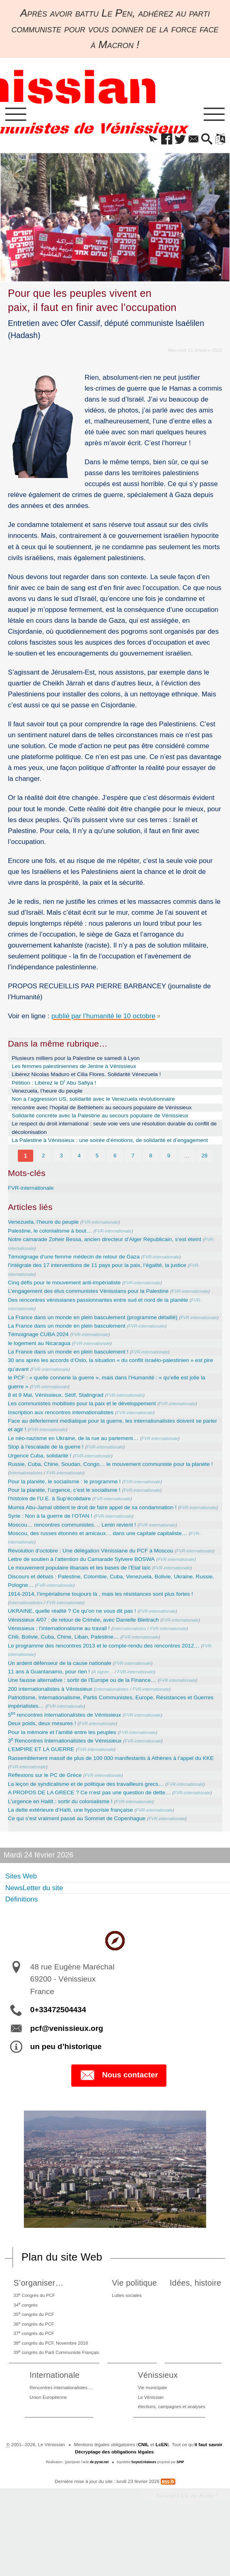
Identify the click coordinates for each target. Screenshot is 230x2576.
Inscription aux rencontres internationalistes (63, 1435)
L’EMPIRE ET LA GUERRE (43, 1792)
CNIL (143, 2501)
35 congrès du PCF (34, 2367)
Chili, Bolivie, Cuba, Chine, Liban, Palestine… (66, 1679)
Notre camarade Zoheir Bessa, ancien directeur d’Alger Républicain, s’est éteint (110, 1253)
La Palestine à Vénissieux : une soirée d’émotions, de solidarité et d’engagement (96, 1149)
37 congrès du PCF (34, 2387)
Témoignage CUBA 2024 (40, 1357)
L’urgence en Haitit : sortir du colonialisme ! (63, 1852)
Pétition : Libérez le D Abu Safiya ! (56, 1084)
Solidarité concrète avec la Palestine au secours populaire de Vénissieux (105, 1119)
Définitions (22, 1951)
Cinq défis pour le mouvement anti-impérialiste (67, 1297)
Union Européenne (47, 2453)
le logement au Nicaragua (41, 1366)
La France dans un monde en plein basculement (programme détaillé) (97, 1331)
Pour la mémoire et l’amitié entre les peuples (65, 1774)
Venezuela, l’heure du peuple (49, 1093)
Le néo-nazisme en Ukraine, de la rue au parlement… (77, 1462)
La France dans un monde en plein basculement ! (71, 1375)
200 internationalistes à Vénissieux (52, 1731)
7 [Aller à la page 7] (132, 1170)
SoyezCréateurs (143, 2519)
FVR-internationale (32, 1202)
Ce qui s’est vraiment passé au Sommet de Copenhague (80, 1870)
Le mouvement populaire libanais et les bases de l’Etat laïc (83, 1609)
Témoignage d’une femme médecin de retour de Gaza (77, 1271)
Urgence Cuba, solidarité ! (41, 1479)
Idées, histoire (196, 2334)
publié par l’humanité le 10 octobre (103, 1017)
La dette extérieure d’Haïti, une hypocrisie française (74, 1861)
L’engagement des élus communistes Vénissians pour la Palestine (93, 1305)
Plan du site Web (61, 2309)
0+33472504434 (58, 2061)
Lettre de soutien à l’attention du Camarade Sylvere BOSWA (85, 1600)
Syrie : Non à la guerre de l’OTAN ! (52, 1549)
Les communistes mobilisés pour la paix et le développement (86, 1427)
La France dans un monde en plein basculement (70, 1349)
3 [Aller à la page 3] (61, 1170)
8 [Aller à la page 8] (150, 1170)
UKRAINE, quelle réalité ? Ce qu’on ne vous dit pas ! (75, 1653)
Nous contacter (119, 2127)
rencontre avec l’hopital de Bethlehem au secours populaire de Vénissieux (107, 1110)
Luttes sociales (129, 2347)
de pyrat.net (99, 2519)
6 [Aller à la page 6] (115, 1170)
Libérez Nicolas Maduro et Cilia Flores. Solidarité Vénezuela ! (91, 1076)
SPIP (180, 2519)
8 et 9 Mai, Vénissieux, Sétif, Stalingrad (58, 1418)
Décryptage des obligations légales (114, 2508)
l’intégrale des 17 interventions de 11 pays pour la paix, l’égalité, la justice (102, 1279)
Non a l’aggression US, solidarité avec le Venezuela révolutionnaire (98, 1102)
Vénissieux (156, 2430)
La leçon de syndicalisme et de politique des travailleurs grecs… (90, 1826)
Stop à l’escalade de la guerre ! (48, 1470)
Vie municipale (151, 2443)
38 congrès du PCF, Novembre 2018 (52, 2397)
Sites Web (22, 1928)
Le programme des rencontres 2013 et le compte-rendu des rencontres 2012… (109, 1687)
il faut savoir (209, 2501)
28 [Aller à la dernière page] (204, 1170)
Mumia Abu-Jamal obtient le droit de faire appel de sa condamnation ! (97, 1531)
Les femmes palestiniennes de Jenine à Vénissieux (77, 1067)
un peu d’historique (66, 2098)
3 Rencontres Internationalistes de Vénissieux (68, 1783)
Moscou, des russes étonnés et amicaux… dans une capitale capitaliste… (102, 1566)
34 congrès (25, 2357)
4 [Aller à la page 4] (79, 1170)
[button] (149, 140)
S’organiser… (38, 2334)
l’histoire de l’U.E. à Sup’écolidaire (52, 1522)
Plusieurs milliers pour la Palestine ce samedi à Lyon (79, 1058)
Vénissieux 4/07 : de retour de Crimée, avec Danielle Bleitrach (87, 1661)
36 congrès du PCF (34, 2377)
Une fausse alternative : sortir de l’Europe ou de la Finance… (86, 1722)
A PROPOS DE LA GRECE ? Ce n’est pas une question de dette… (94, 1835)
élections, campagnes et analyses (171, 2463)
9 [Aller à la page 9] (168, 1170)
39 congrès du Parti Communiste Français (58, 2407)
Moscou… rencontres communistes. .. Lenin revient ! (75, 1557)
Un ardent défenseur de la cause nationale (62, 1705)
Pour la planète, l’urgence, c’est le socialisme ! (67, 1514)
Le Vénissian (149, 2453)
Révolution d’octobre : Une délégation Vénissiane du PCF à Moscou (95, 1583)
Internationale (53, 2430)
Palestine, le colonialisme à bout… (52, 1244)
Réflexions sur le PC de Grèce (47, 1818)
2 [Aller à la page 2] (43, 1170)
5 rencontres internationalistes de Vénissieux (68, 1757)
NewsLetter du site (35, 1939)
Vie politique (136, 2334)
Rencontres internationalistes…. (61, 2443)
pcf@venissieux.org (66, 2080)
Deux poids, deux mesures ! (44, 1765)
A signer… (108, 1713)
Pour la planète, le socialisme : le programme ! (67, 1505)
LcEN (161, 2501)
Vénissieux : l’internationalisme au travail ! (61, 1670)
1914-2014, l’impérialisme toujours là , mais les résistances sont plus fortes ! (105, 1635)
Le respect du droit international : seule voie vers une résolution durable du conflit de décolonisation (108, 1132)
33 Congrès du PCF (34, 2347)
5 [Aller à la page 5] (97, 1170)
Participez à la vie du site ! (186, 2552)
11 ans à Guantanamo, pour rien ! (51, 1713)
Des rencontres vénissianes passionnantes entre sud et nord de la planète (103, 1314)
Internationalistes (50, 1497)
